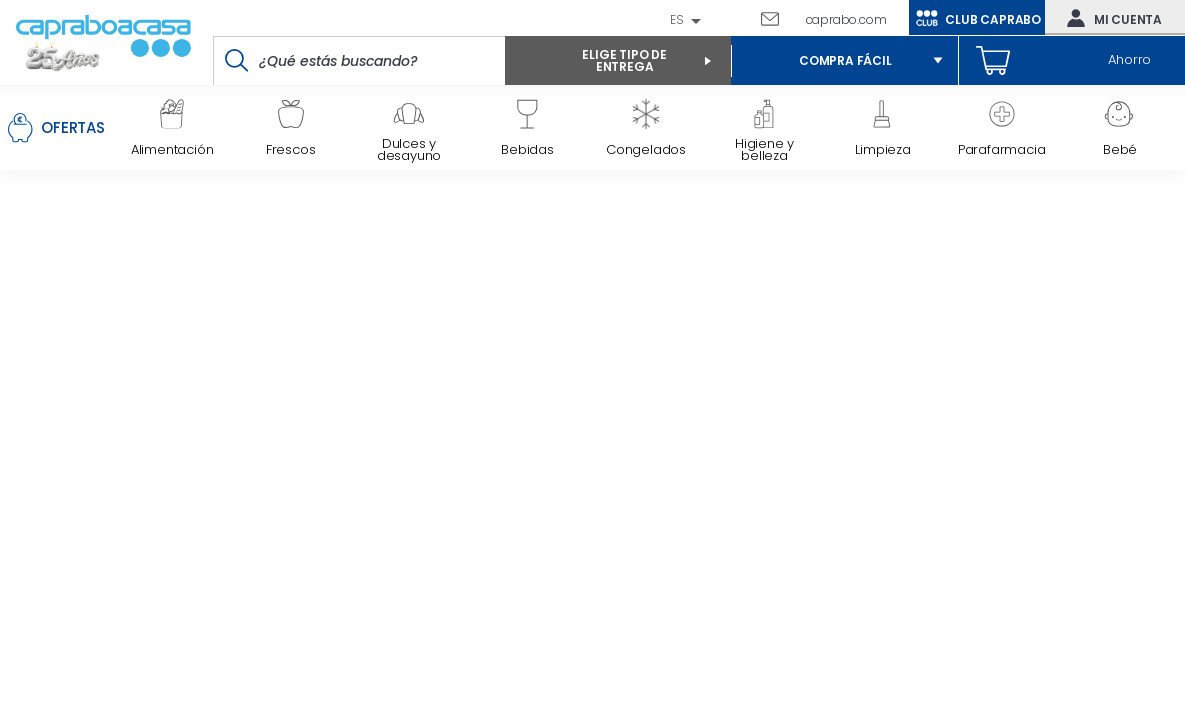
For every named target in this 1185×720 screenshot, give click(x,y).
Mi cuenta (1110, 18)
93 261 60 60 (737, 18)
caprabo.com (846, 19)
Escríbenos (777, 18)
